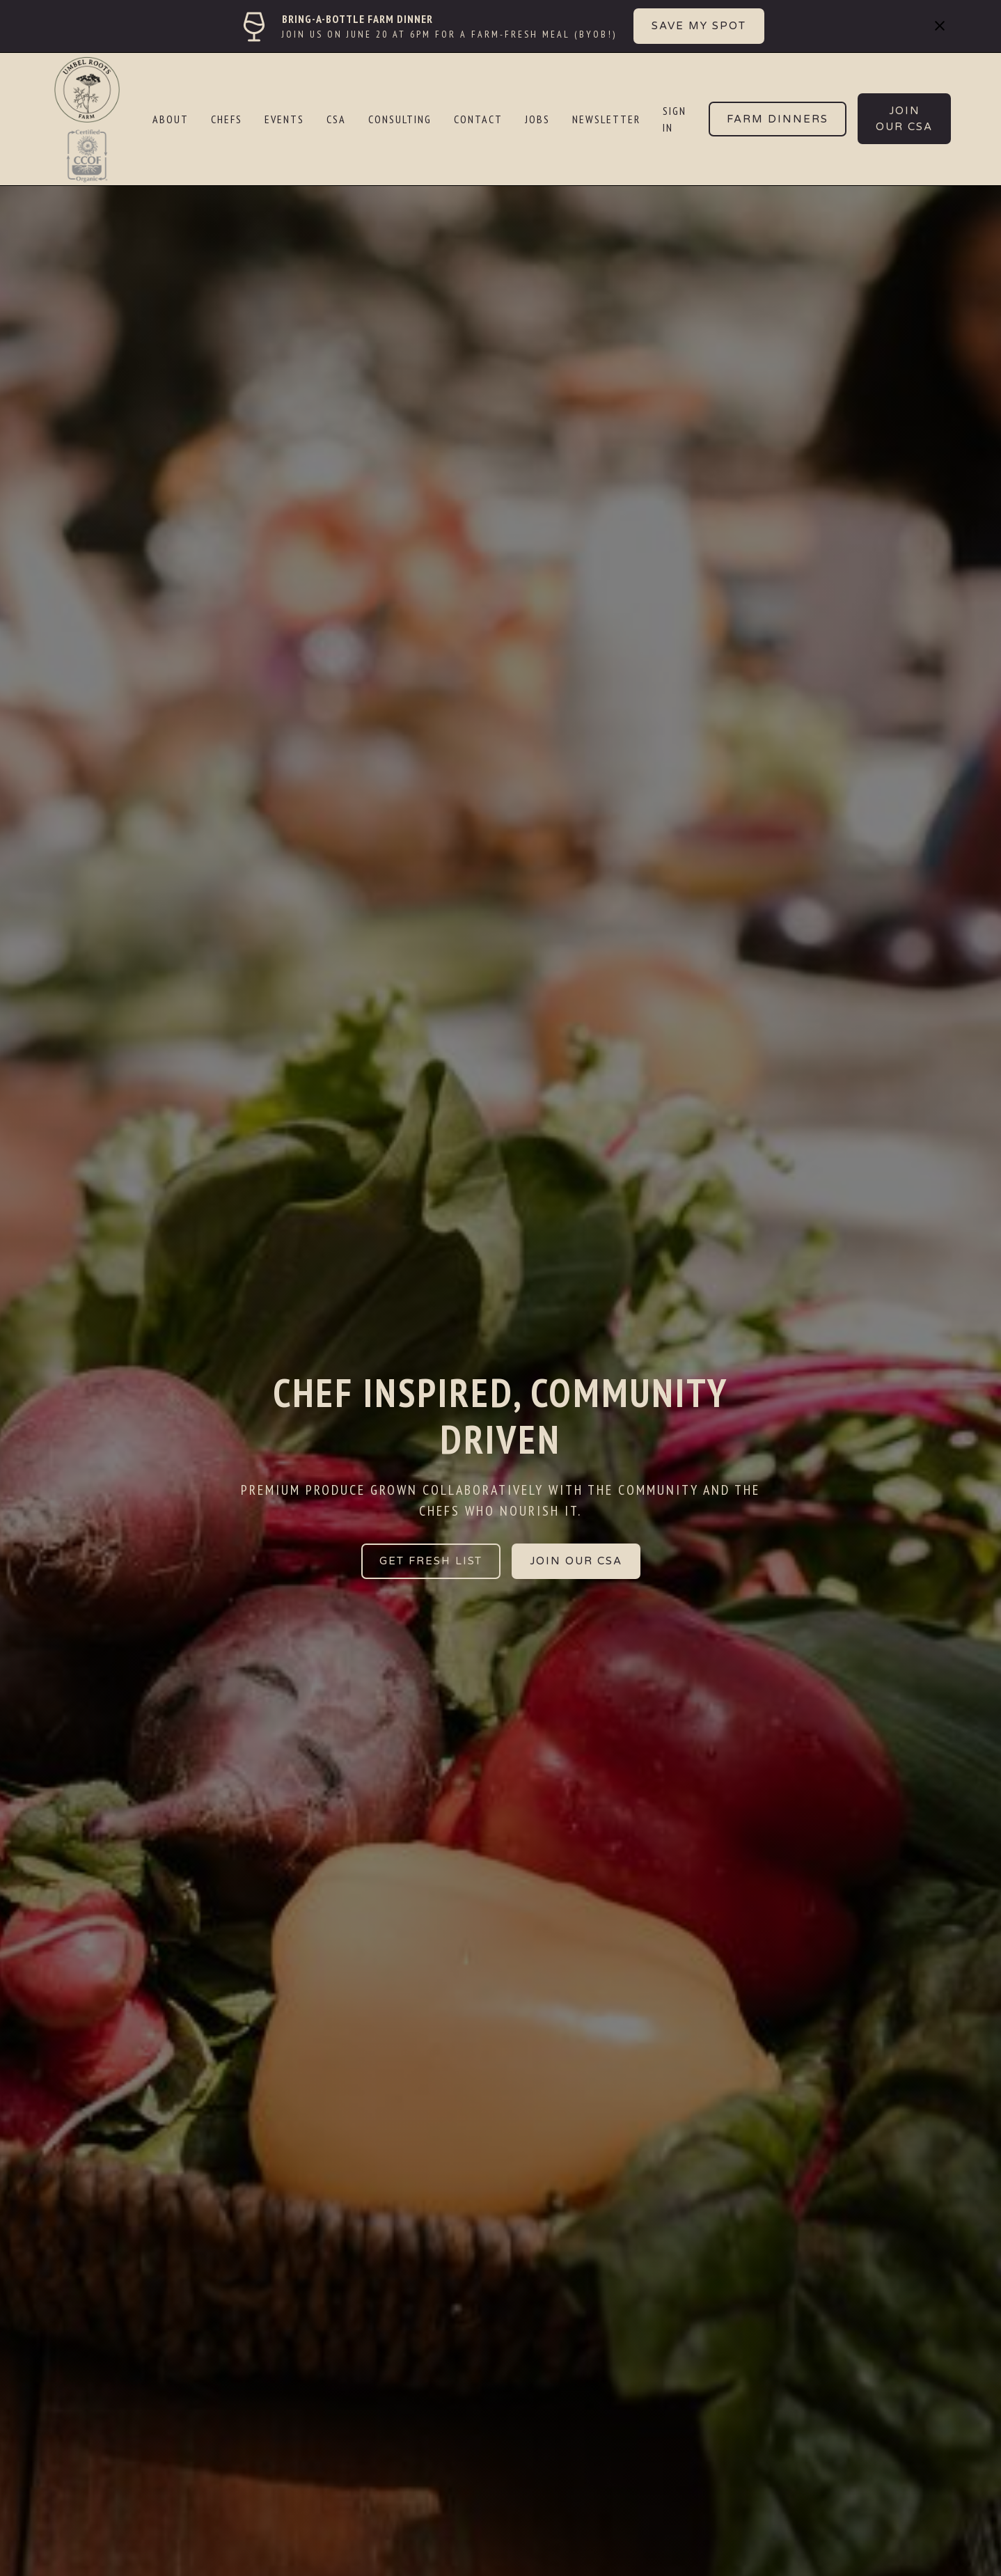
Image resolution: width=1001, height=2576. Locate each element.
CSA (336, 119)
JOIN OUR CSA (576, 1561)
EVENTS (284, 119)
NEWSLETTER (606, 119)
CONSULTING (400, 119)
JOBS (537, 119)
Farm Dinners (777, 119)
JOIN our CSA (904, 118)
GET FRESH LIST (430, 1561)
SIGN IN (674, 119)
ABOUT (170, 119)
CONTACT (478, 119)
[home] (95, 119)
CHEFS (226, 119)
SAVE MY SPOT (699, 25)
